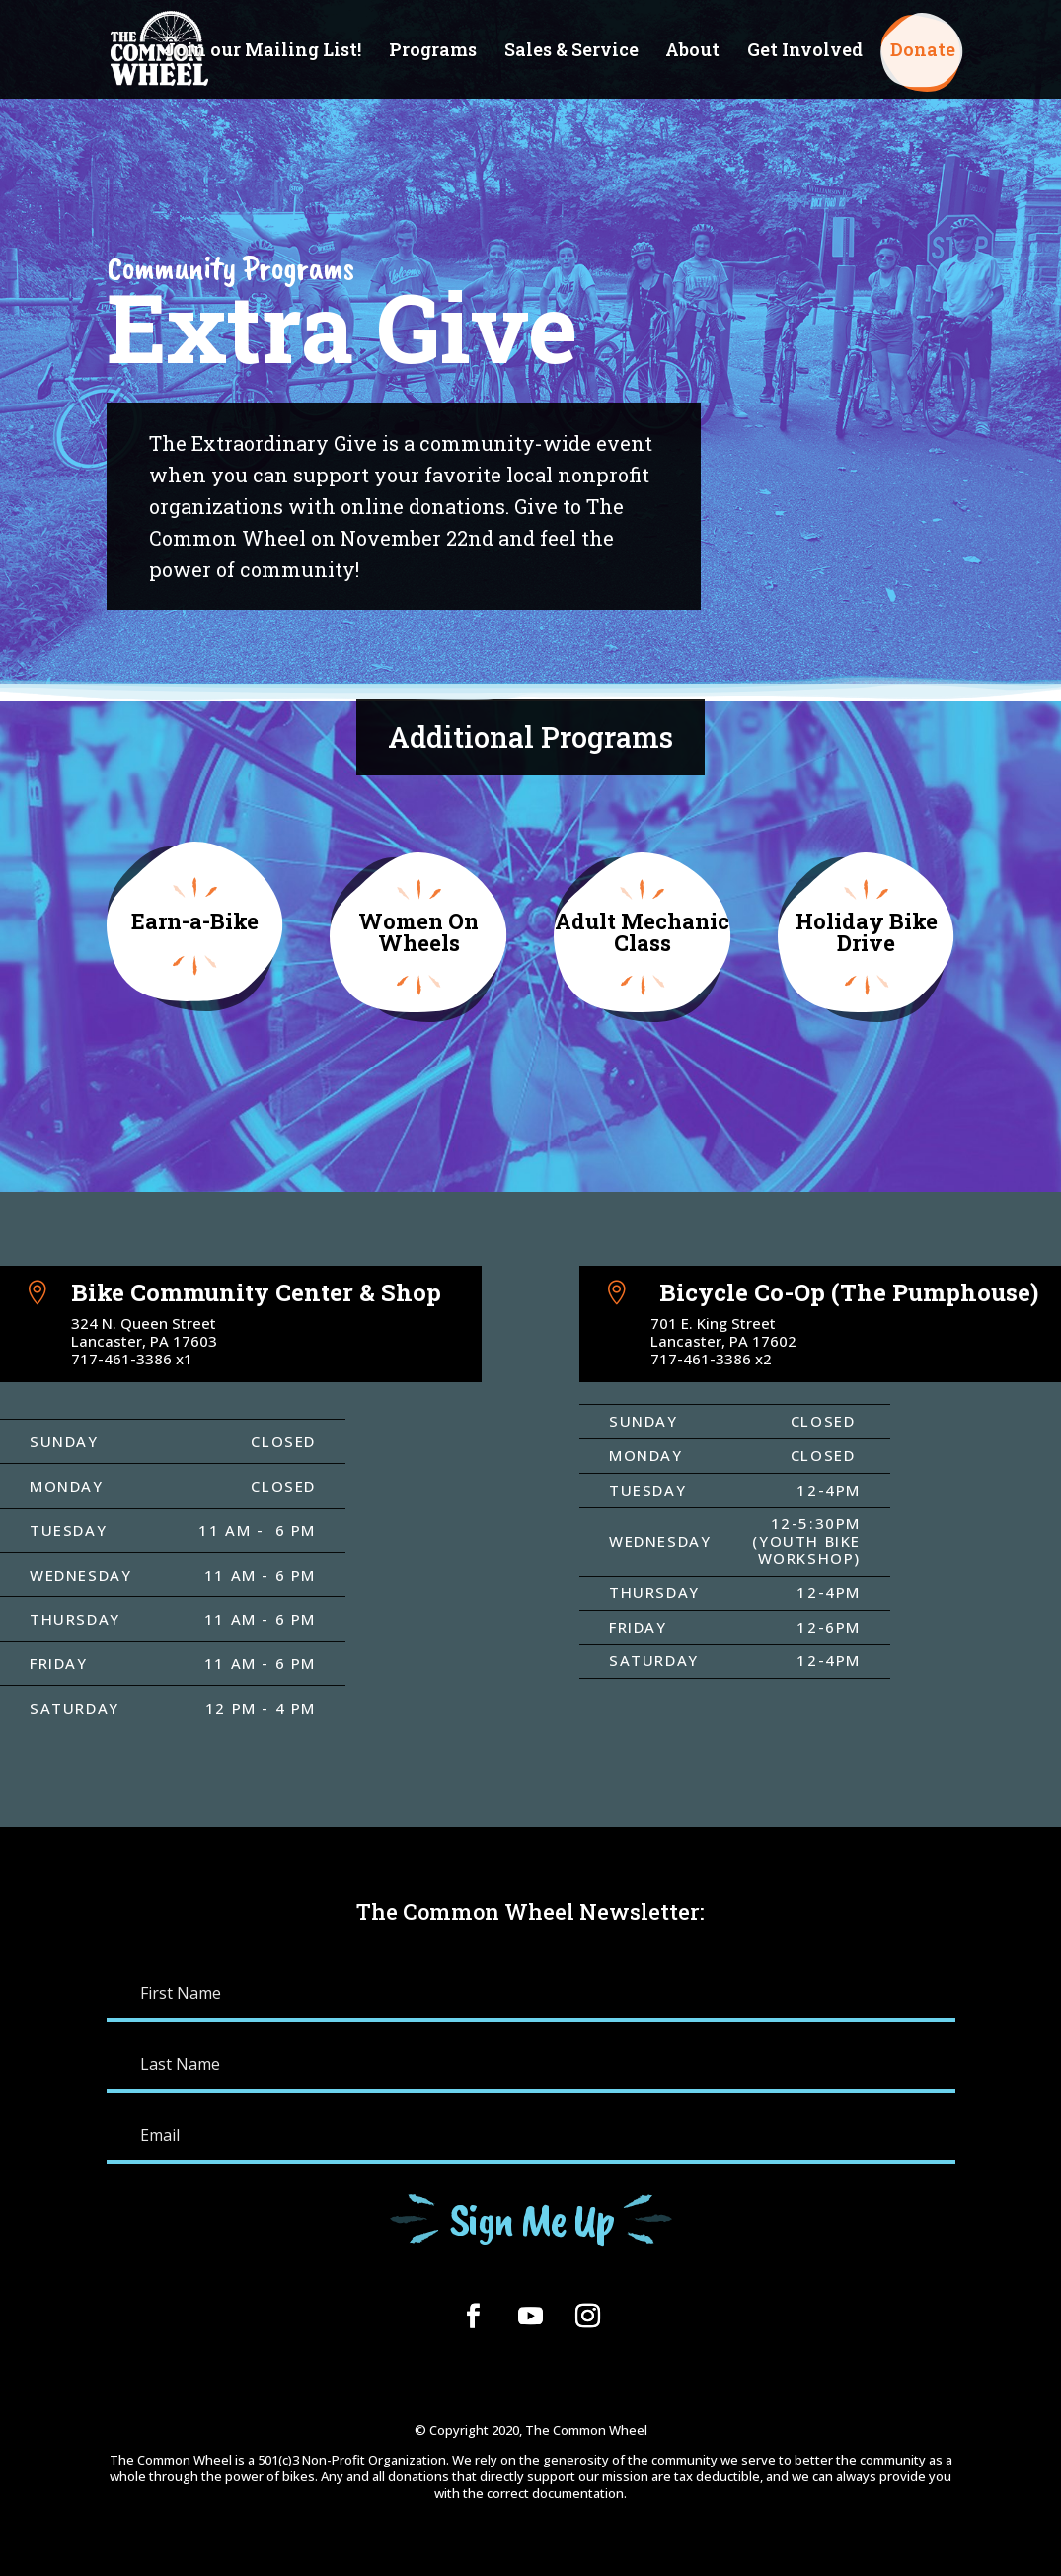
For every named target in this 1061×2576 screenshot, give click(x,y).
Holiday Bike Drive (867, 932)
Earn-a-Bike (195, 921)
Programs (433, 51)
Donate (922, 51)
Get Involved (805, 51)
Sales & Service (571, 51)
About (692, 51)
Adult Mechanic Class (642, 932)
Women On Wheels (418, 932)
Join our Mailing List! (262, 51)
